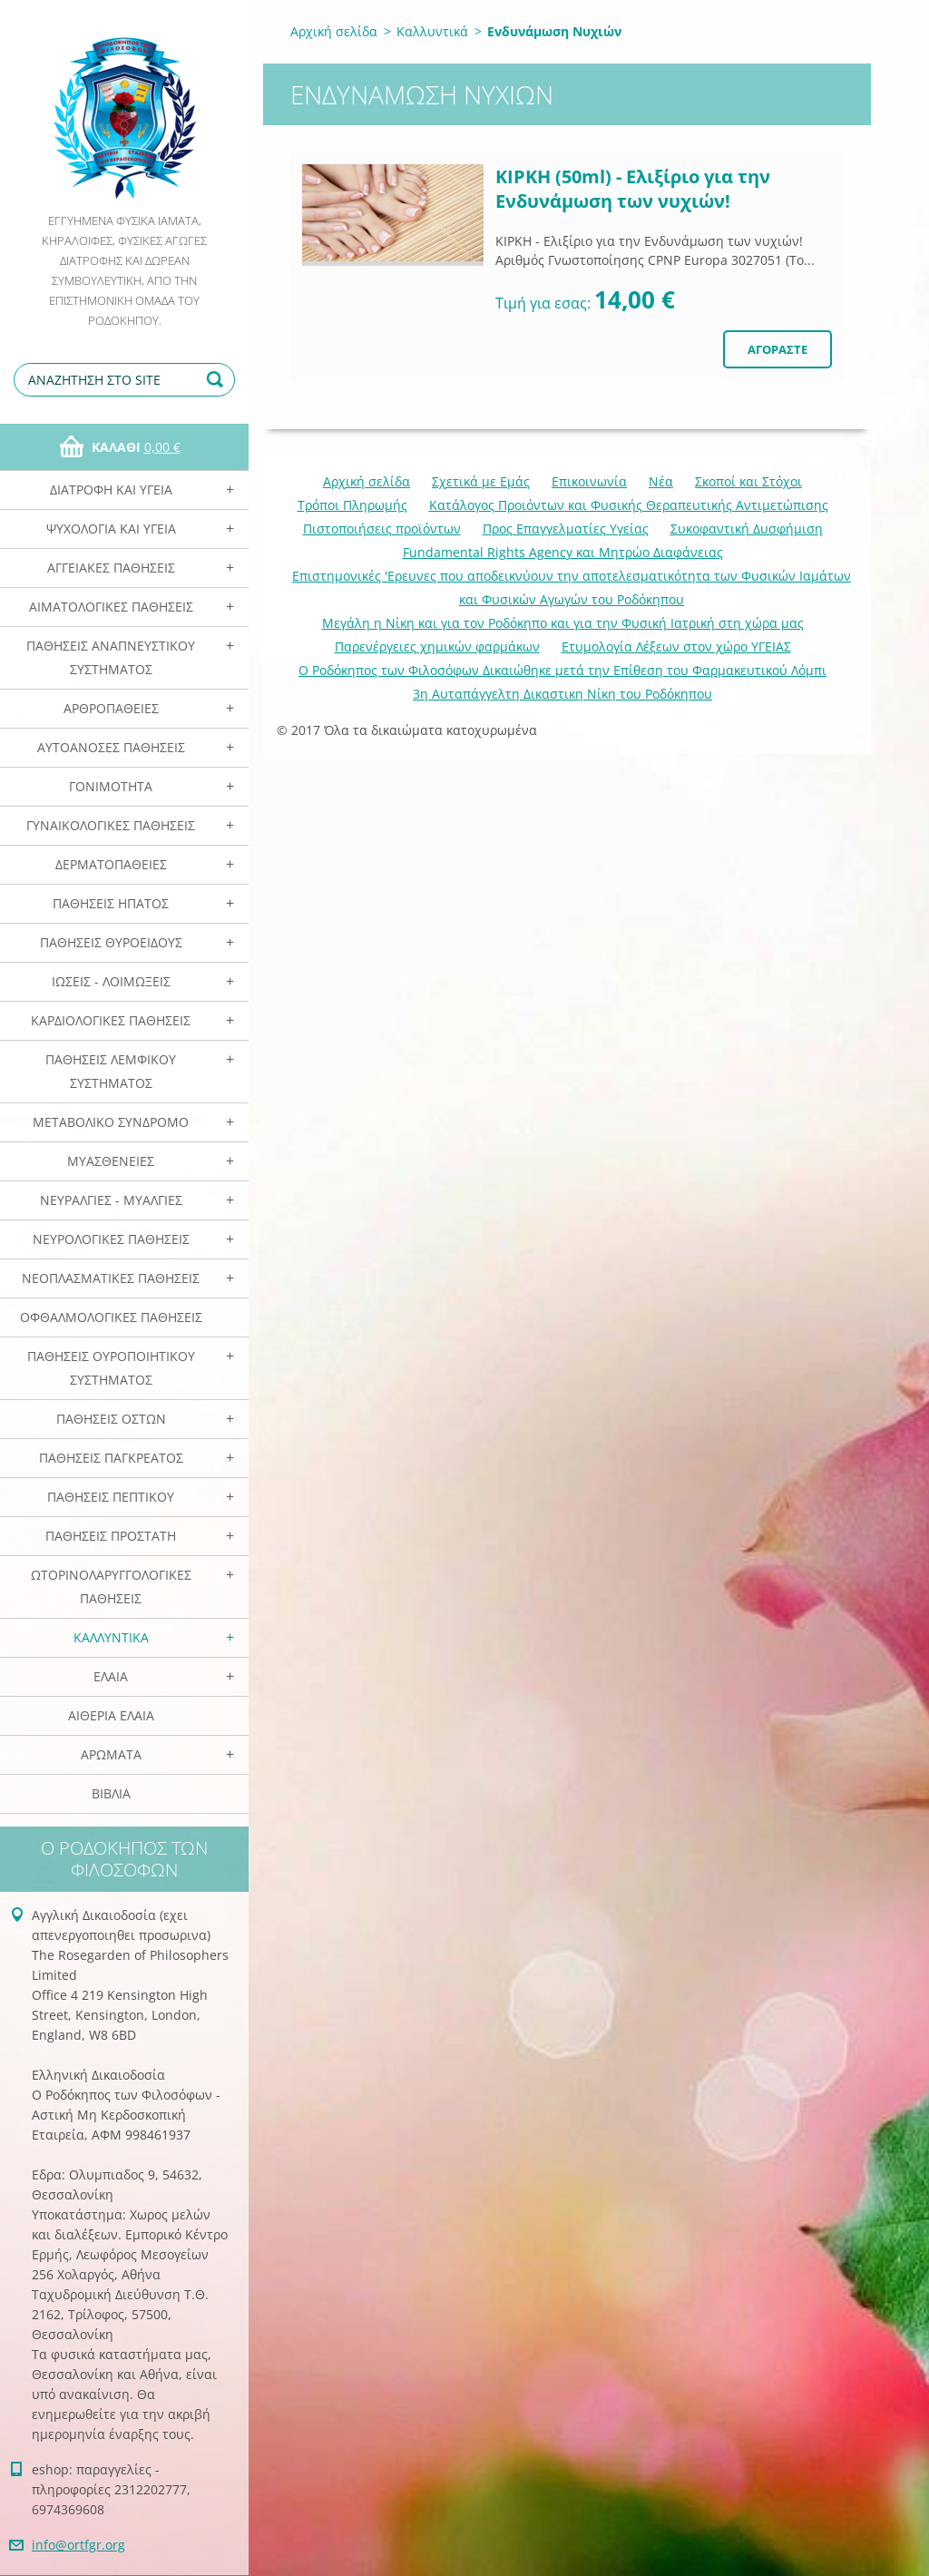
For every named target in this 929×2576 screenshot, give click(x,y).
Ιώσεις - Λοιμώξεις (111, 981)
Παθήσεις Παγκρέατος (111, 1457)
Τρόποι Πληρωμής (352, 505)
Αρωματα (111, 1754)
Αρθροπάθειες (111, 708)
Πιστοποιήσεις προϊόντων (382, 528)
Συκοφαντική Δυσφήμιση (746, 528)
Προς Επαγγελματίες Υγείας (566, 528)
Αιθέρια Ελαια (111, 1715)
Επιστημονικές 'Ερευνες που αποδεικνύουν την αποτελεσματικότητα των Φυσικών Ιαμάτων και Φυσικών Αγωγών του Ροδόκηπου (571, 587)
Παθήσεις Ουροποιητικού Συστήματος (111, 1367)
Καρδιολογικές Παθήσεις (111, 1020)
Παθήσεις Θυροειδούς (111, 942)
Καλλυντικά (111, 1637)
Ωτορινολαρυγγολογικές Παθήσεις (111, 1586)
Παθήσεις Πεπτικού (110, 1496)
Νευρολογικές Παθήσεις (111, 1239)
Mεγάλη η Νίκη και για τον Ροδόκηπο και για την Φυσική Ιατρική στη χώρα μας (563, 623)
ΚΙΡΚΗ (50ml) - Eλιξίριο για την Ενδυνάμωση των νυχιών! (632, 188)
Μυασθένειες (110, 1161)
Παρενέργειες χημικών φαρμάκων (437, 646)
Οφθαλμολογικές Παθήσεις (111, 1317)
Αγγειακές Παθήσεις (111, 567)
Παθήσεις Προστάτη (110, 1535)
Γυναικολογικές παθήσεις (110, 825)
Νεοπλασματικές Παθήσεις (111, 1278)
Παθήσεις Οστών (111, 1418)
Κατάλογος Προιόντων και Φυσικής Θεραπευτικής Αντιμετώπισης (628, 505)
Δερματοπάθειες (111, 864)
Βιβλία (111, 1793)
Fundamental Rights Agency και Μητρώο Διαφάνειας (563, 552)
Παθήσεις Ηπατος (111, 903)
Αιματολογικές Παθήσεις (111, 606)
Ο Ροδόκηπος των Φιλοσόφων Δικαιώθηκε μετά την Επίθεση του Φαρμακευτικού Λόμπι (562, 670)
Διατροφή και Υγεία (111, 489)
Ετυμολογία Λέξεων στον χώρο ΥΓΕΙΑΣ (676, 646)
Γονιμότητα (110, 786)
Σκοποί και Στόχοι (748, 481)
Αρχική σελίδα (333, 31)
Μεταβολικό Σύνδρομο (111, 1122)
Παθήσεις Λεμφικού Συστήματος (110, 1071)
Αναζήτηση (218, 379)
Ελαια (110, 1676)
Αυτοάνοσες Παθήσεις (111, 747)
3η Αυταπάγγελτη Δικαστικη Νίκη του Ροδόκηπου (562, 693)
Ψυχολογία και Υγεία (111, 528)
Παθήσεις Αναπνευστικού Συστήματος (110, 657)
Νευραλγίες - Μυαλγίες (111, 1200)
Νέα (661, 481)
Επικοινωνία (589, 481)
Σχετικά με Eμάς (481, 481)
